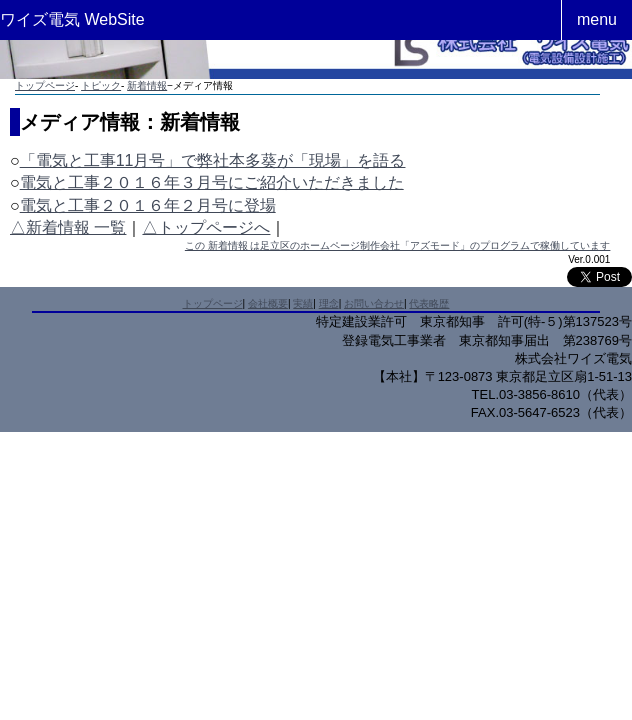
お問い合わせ (374, 303)
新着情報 (147, 85)
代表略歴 (429, 303)
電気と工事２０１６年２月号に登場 (148, 205)
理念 (329, 303)
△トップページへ (206, 227)
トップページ (45, 85)
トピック (101, 85)
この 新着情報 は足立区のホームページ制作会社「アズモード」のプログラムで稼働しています (398, 245)
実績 (303, 303)
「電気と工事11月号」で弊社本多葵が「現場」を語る (213, 160)
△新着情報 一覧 (68, 227)
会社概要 (268, 303)
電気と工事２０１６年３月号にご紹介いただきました (212, 182)
